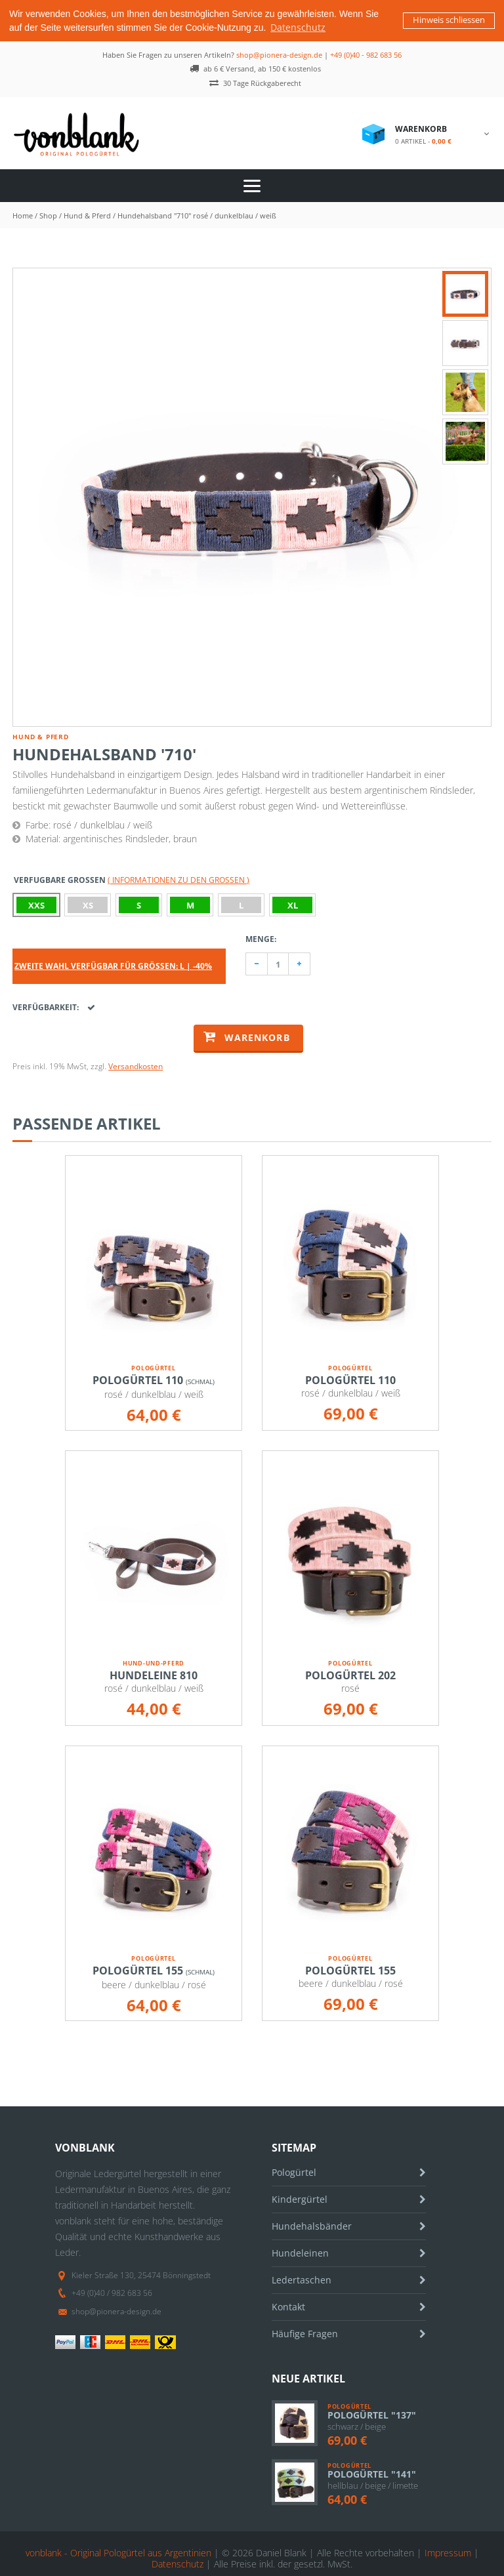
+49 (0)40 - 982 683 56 (366, 53)
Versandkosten (135, 1065)
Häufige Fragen (305, 2332)
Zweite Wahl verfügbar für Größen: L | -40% (113, 964)
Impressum (448, 2551)
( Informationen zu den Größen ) (178, 878)
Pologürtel (294, 2171)
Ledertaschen (301, 2278)
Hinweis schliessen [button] (449, 20)
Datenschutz (177, 2562)
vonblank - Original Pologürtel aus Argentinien (118, 2551)
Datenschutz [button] (298, 27)
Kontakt (288, 2305)
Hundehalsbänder (312, 2224)
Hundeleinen (300, 2251)
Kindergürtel (299, 2198)
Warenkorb (246, 1035)
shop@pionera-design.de (279, 53)
